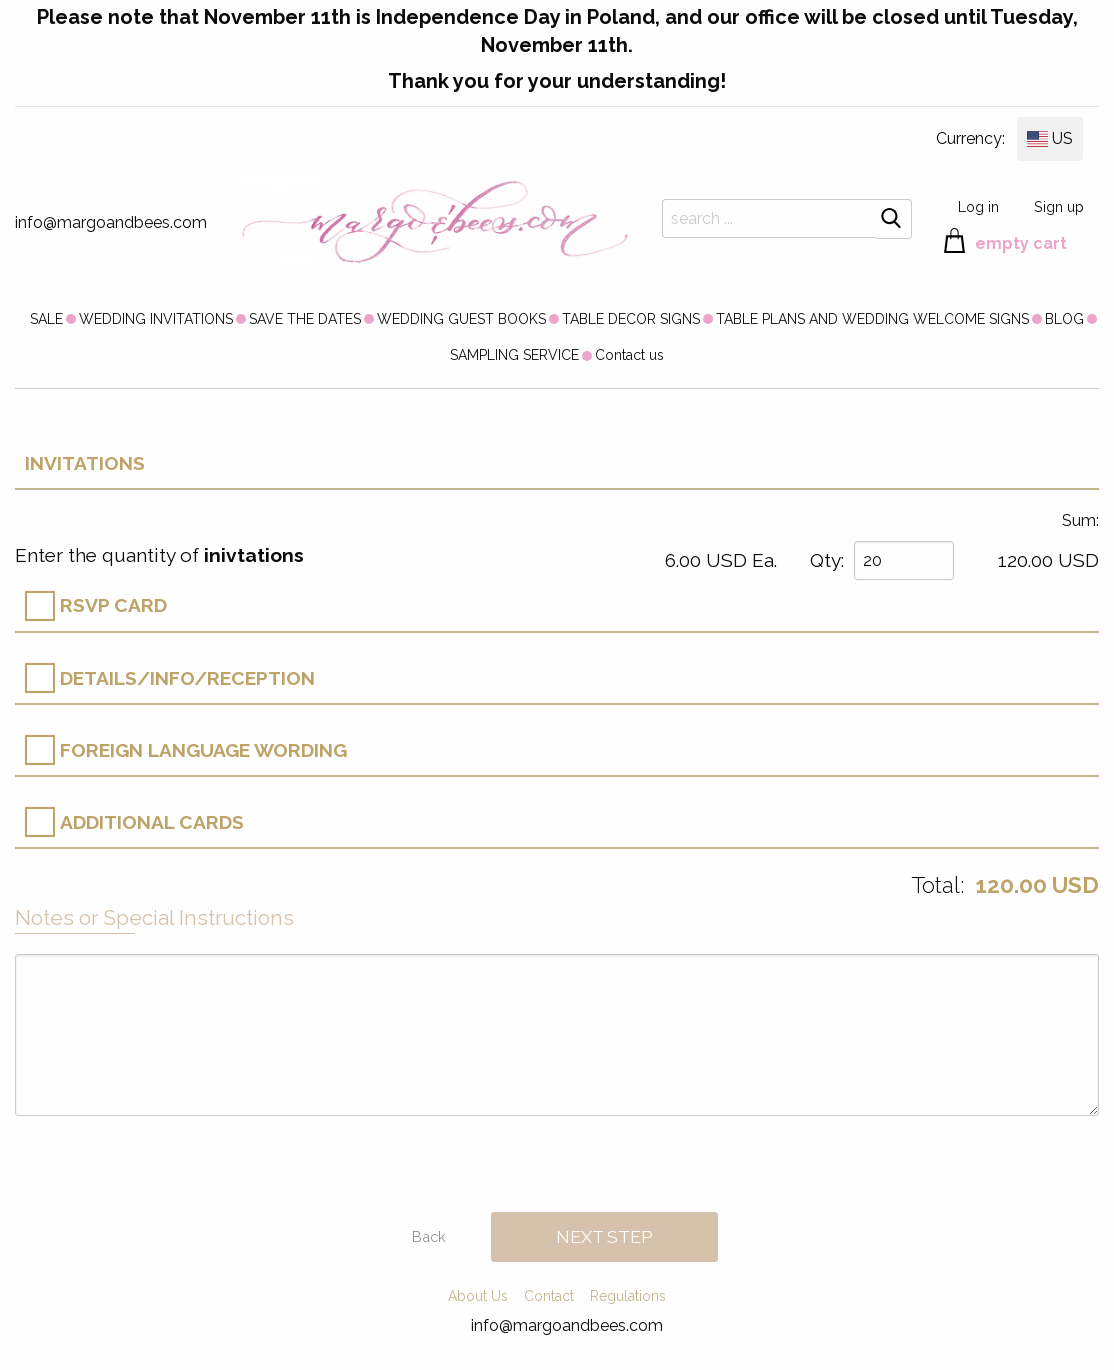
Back (429, 1236)
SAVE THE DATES (305, 319)
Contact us (629, 355)
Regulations (628, 1296)
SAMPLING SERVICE (514, 355)
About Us (478, 1296)
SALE (46, 319)
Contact (549, 1296)
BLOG (1064, 319)
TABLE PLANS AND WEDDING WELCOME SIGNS (872, 319)
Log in (978, 206)
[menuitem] (46, 318)
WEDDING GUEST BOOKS (461, 319)
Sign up (1059, 206)
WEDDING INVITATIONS (156, 319)
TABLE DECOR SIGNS (631, 319)
